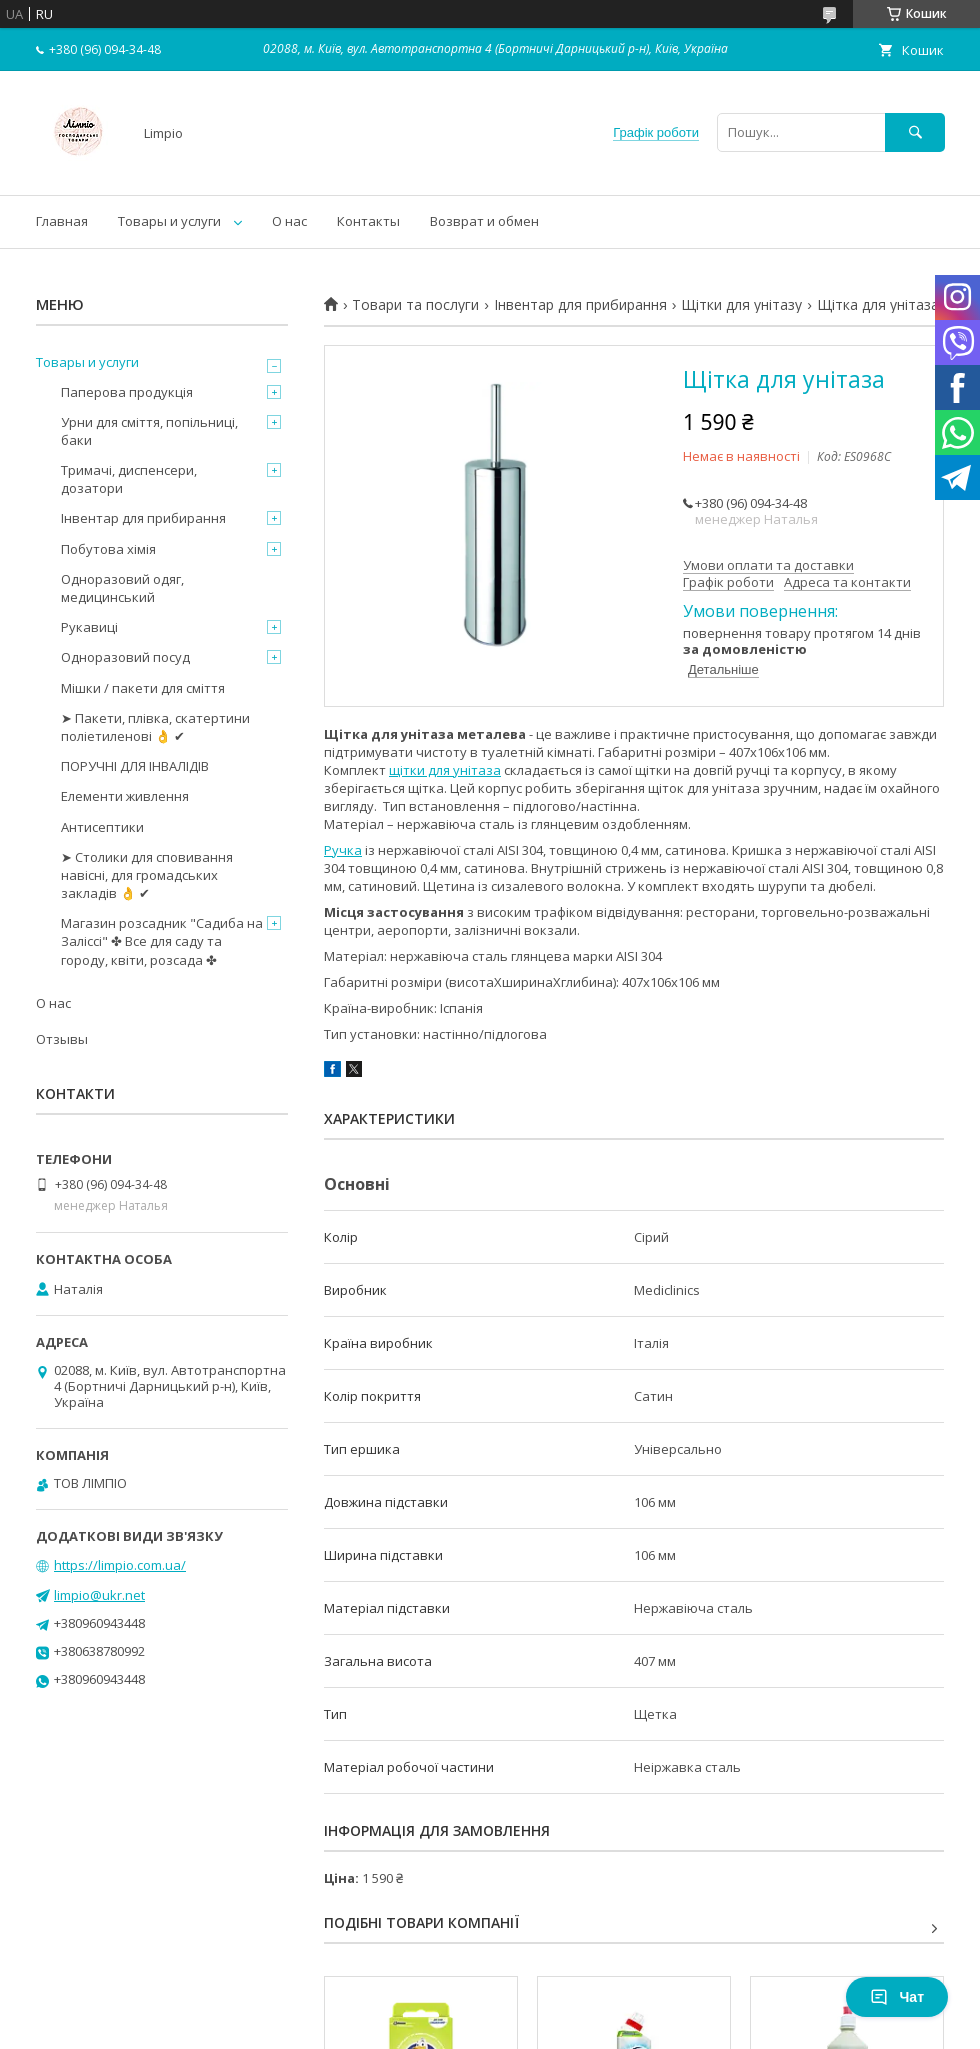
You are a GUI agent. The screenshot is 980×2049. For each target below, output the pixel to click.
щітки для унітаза (445, 770)
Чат (897, 1997)
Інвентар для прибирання (580, 305)
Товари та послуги (415, 305)
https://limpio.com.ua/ (120, 1565)
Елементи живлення (125, 796)
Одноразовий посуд (125, 657)
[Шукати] (915, 132)
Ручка (343, 850)
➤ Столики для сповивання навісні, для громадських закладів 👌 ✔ (147, 875)
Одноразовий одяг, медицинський (122, 588)
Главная (62, 221)
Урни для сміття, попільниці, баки (149, 431)
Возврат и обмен (484, 221)
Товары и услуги (169, 221)
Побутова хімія (108, 549)
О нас (289, 221)
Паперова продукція (127, 392)
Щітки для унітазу (741, 305)
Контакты (368, 221)
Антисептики (102, 827)
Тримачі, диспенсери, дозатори (129, 479)
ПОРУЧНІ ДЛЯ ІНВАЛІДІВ (135, 766)
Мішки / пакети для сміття (143, 688)
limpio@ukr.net (99, 1595)
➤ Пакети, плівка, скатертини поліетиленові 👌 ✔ (155, 727)
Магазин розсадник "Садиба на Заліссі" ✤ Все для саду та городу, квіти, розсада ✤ (162, 941)
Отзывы (62, 1039)
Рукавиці (89, 627)
